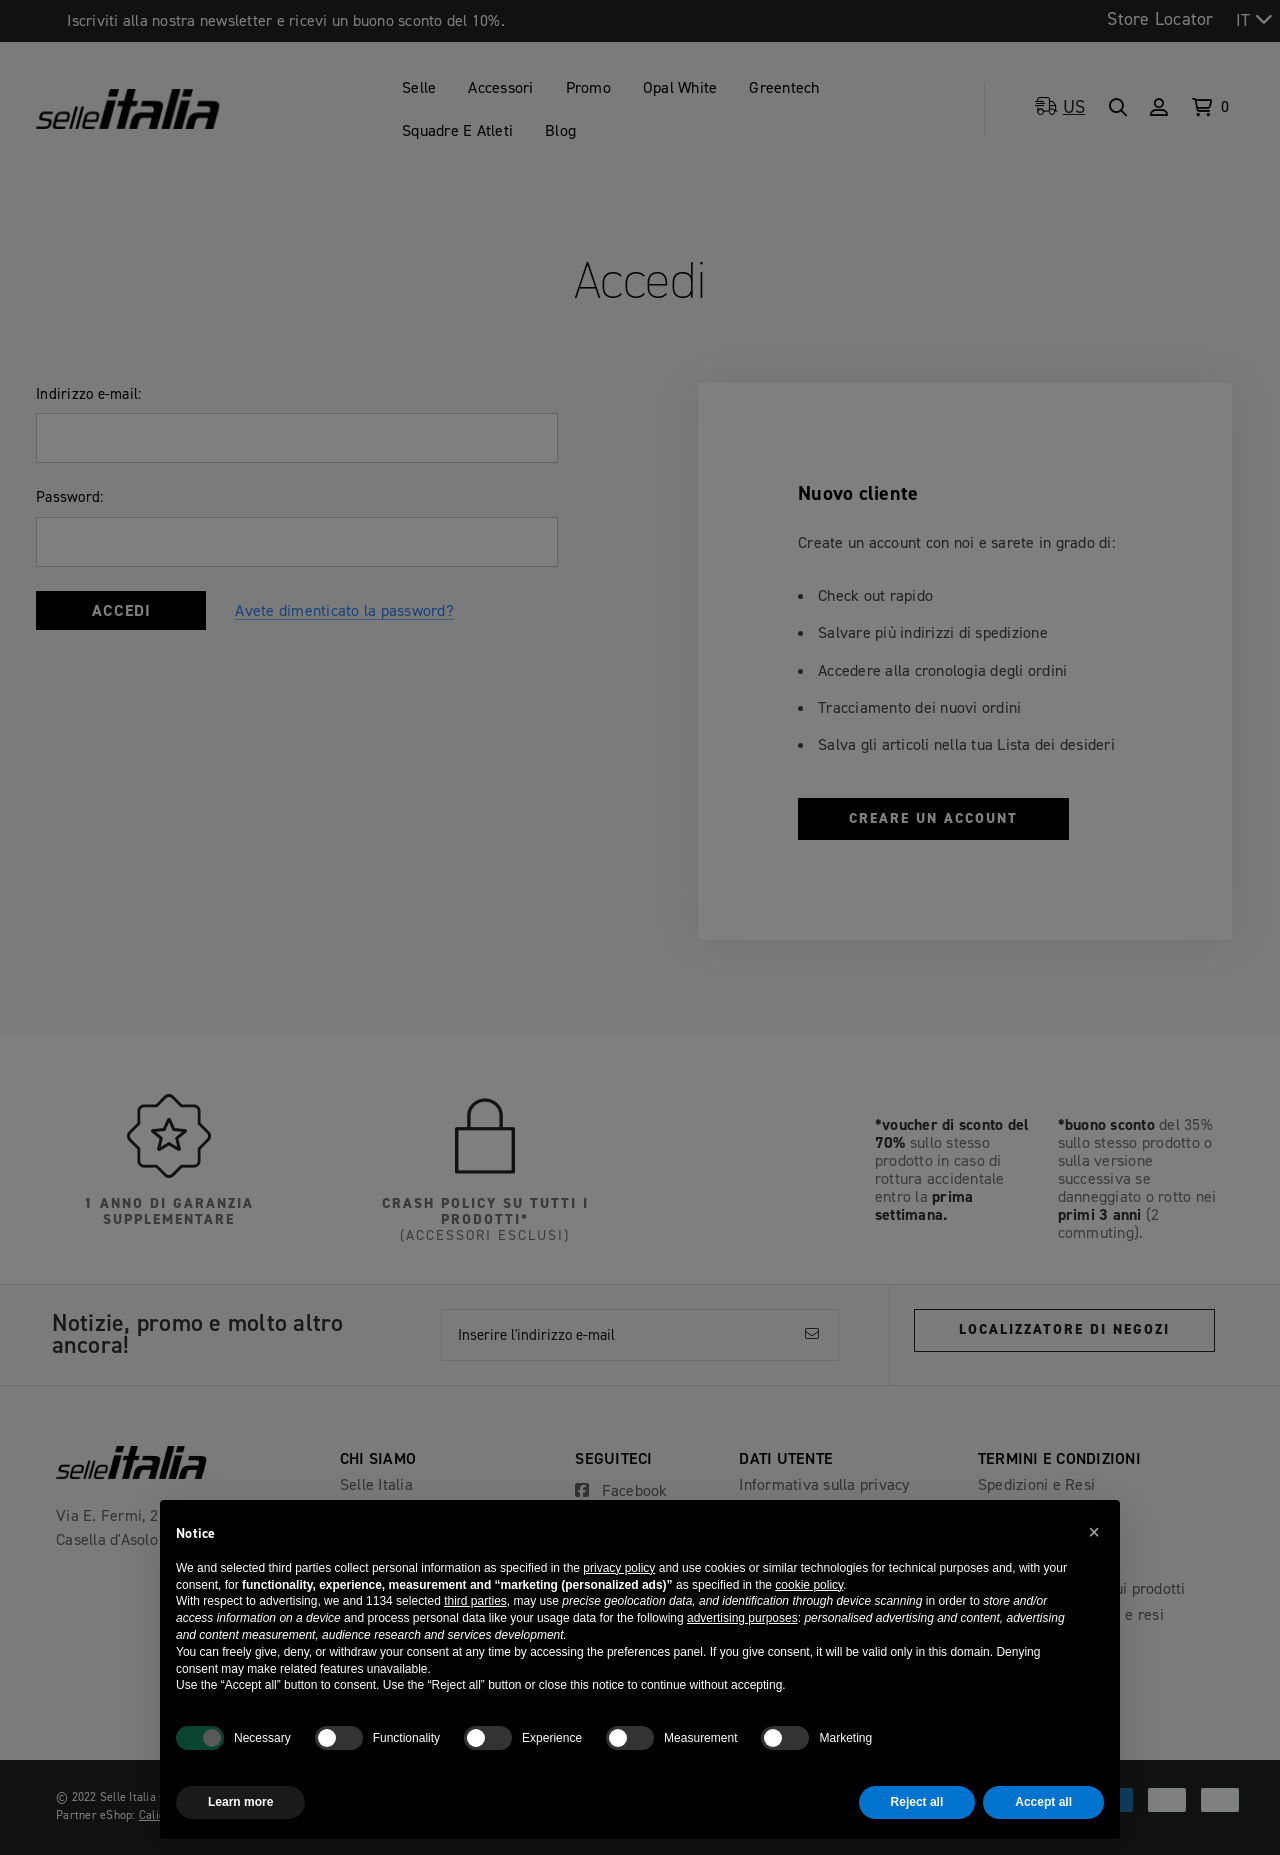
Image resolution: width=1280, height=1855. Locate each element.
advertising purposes (742, 1618)
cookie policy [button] (809, 1585)
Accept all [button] (1043, 1802)
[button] (1094, 1532)
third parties (475, 1601)
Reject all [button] (917, 1802)
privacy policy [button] (619, 1568)
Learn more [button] (240, 1802)
